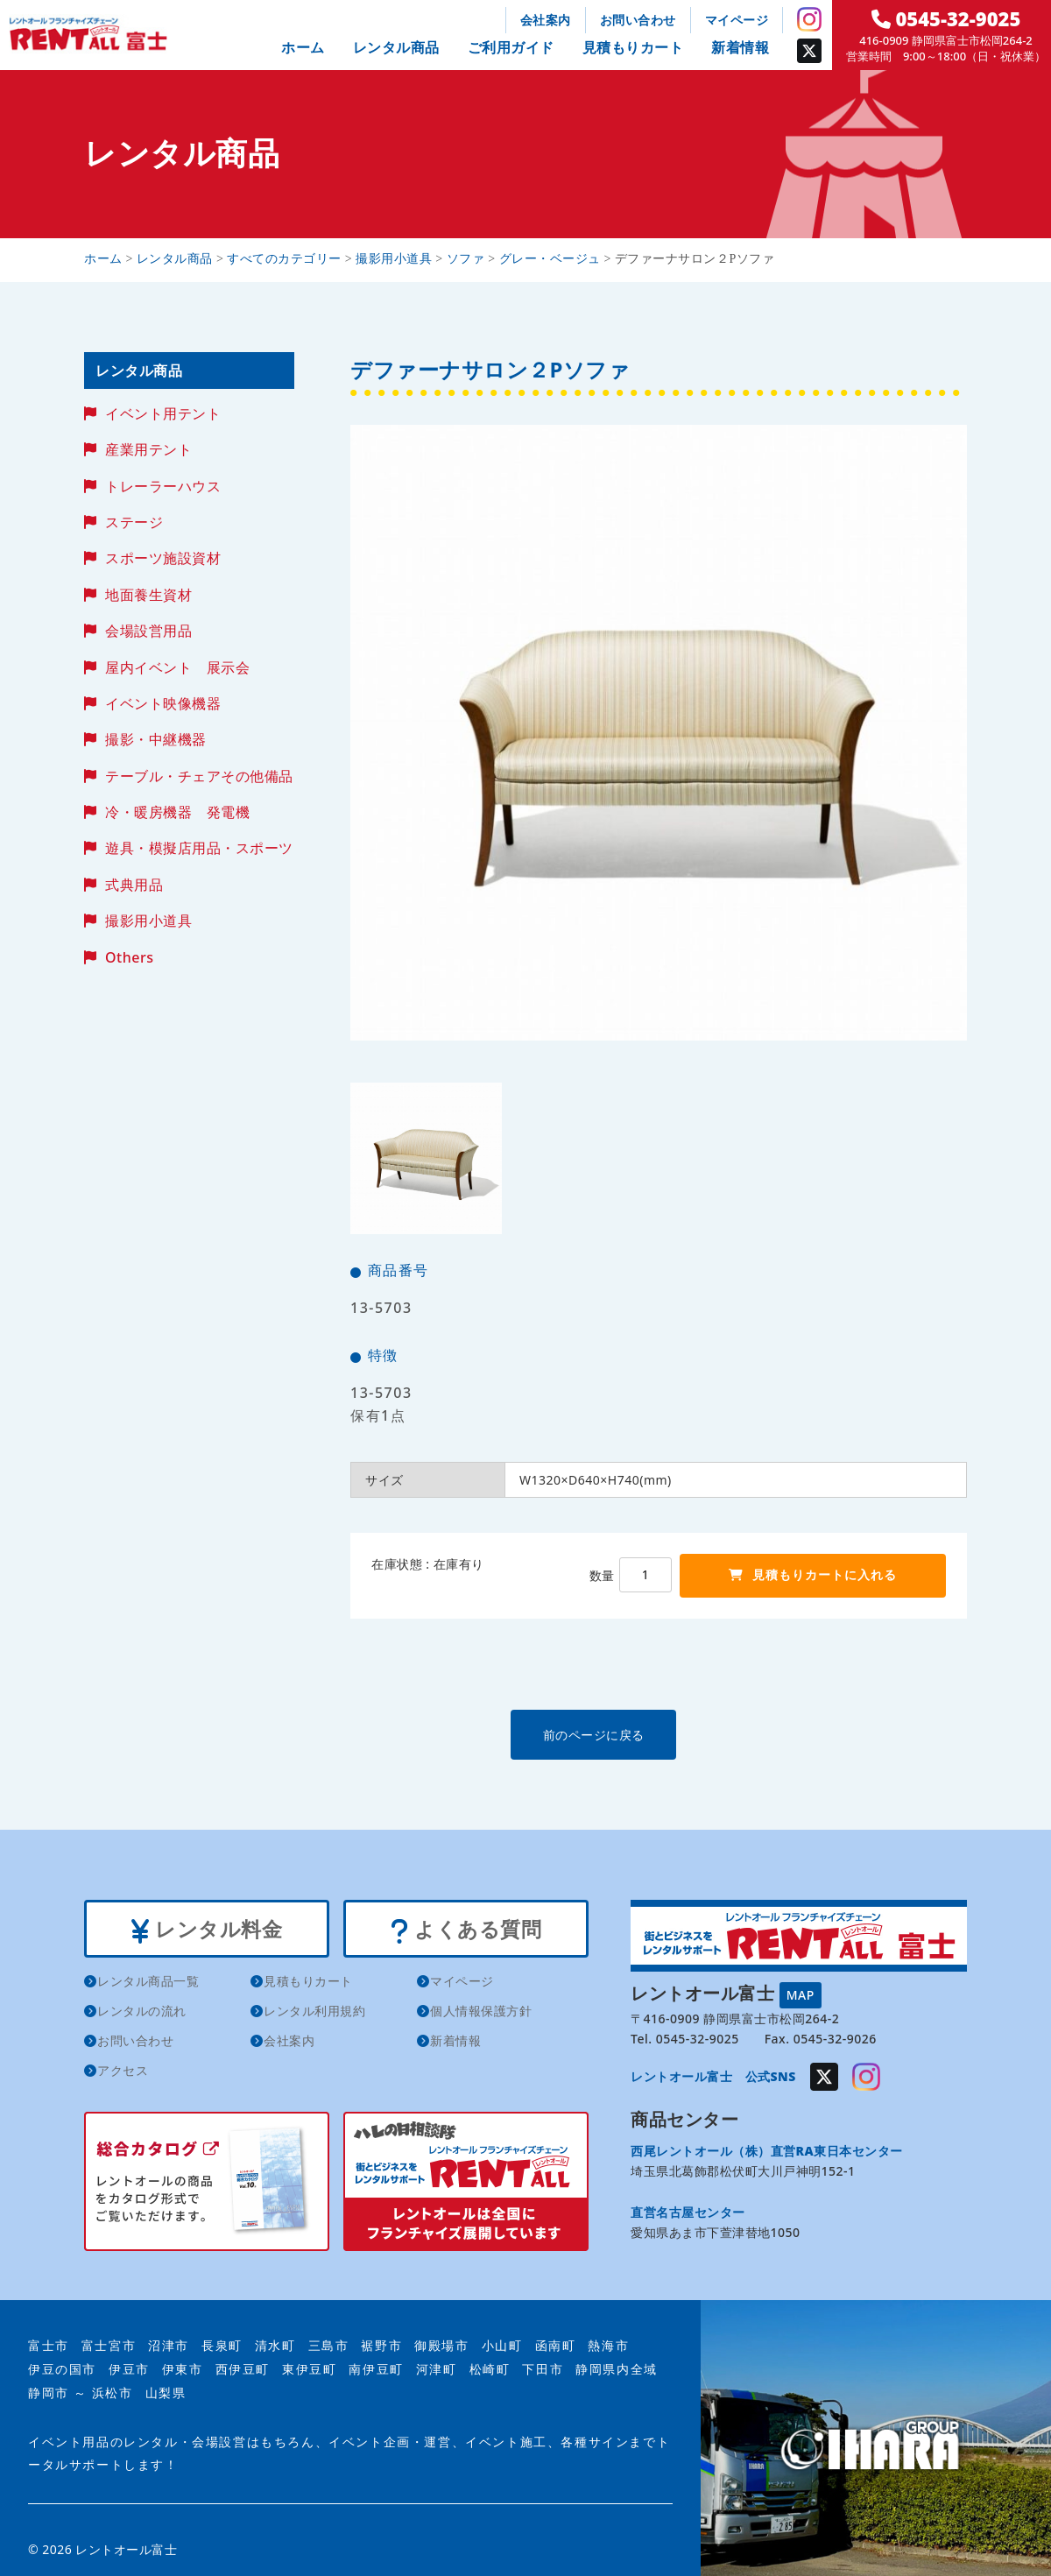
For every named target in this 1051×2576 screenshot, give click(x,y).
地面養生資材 (148, 594)
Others (129, 957)
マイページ (737, 19)
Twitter (809, 51)
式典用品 (134, 884)
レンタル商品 (396, 47)
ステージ (134, 522)
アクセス (122, 2072)
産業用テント (148, 449)
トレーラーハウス (163, 486)
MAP (800, 1993)
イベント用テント (163, 413)
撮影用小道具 (148, 920)
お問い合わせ (638, 19)
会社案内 (545, 19)
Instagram (809, 19)
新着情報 (740, 47)
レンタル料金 (206, 1930)
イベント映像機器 (163, 703)
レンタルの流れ (142, 2013)
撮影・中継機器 (156, 739)
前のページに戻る (658, 1734)
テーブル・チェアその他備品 (199, 776)
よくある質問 (465, 1930)
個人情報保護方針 (481, 2013)
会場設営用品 (148, 630)
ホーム (303, 47)
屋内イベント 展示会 (177, 667)
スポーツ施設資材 (163, 558)
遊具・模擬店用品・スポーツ (199, 847)
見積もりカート (633, 47)
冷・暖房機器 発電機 (177, 812)
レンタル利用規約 (314, 2013)
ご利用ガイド (511, 47)
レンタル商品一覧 (148, 1983)
